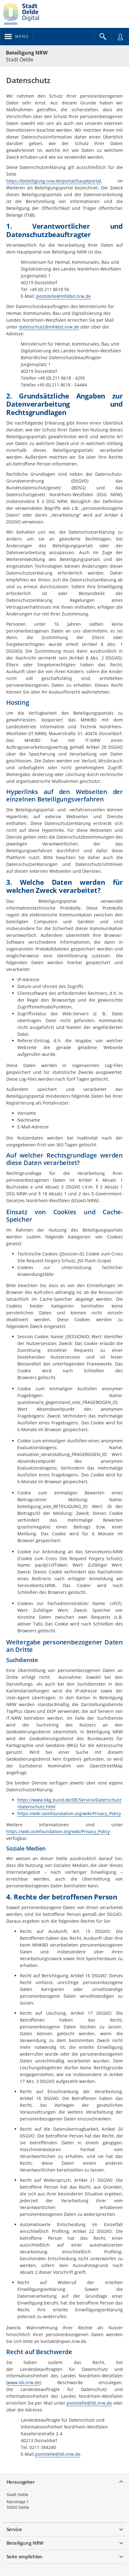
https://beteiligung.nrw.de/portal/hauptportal (53, 181)
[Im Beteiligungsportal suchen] (103, 36)
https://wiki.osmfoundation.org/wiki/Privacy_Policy (69, 1813)
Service (14, 2529)
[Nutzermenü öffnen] (120, 36)
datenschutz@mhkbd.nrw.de (49, 327)
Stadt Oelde (17, 2494)
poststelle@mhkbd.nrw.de (63, 296)
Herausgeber (21, 2482)
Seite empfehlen (25, 2556)
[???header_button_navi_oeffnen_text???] (16, 36)
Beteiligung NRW (26, 52)
